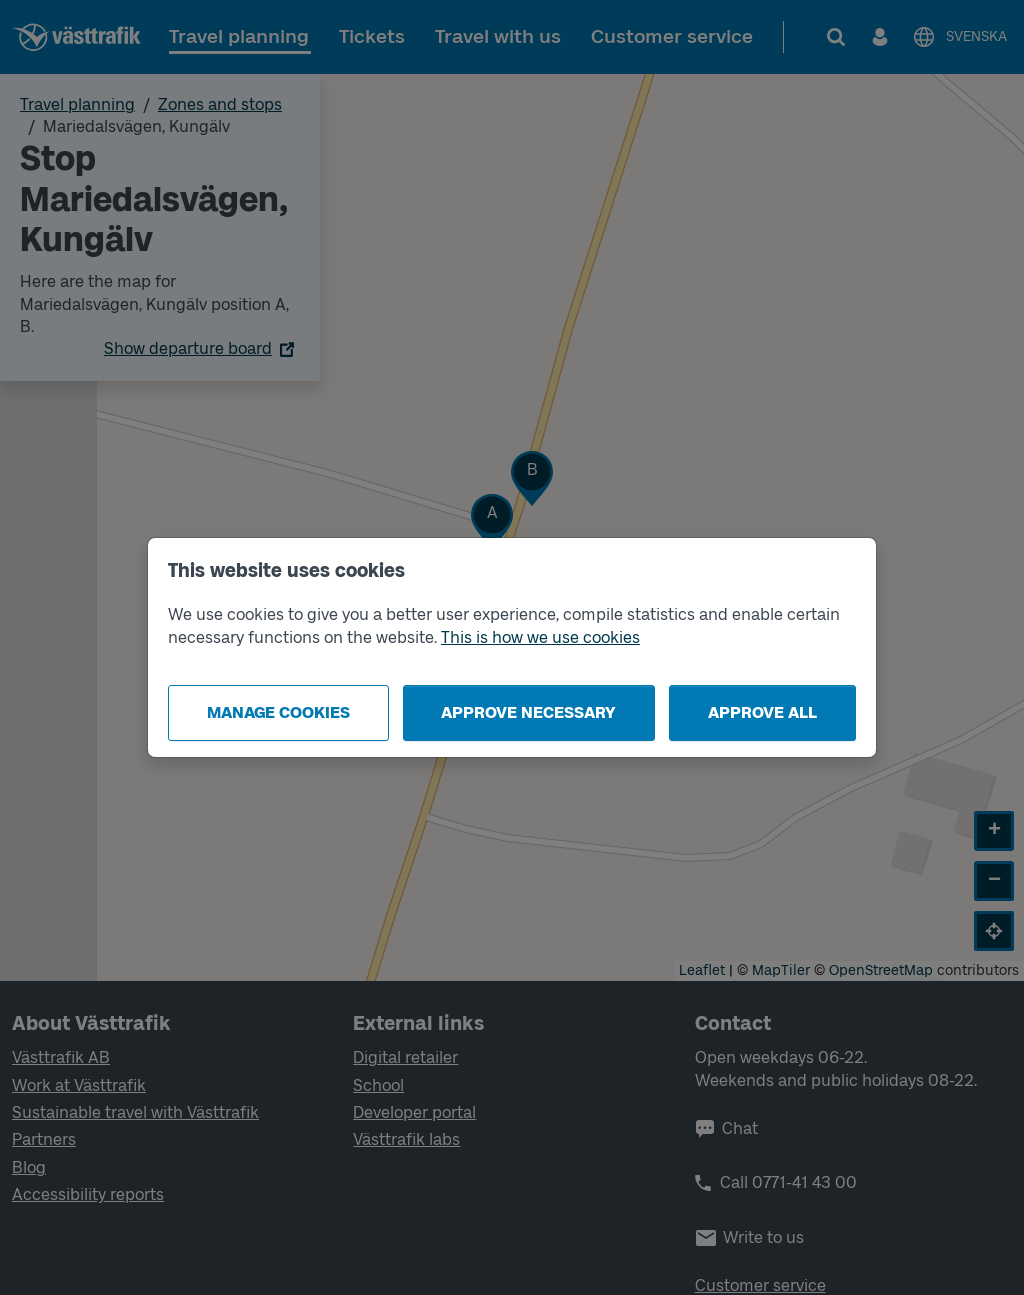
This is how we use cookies (540, 637)
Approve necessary (528, 712)
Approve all (762, 712)
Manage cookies (278, 712)
